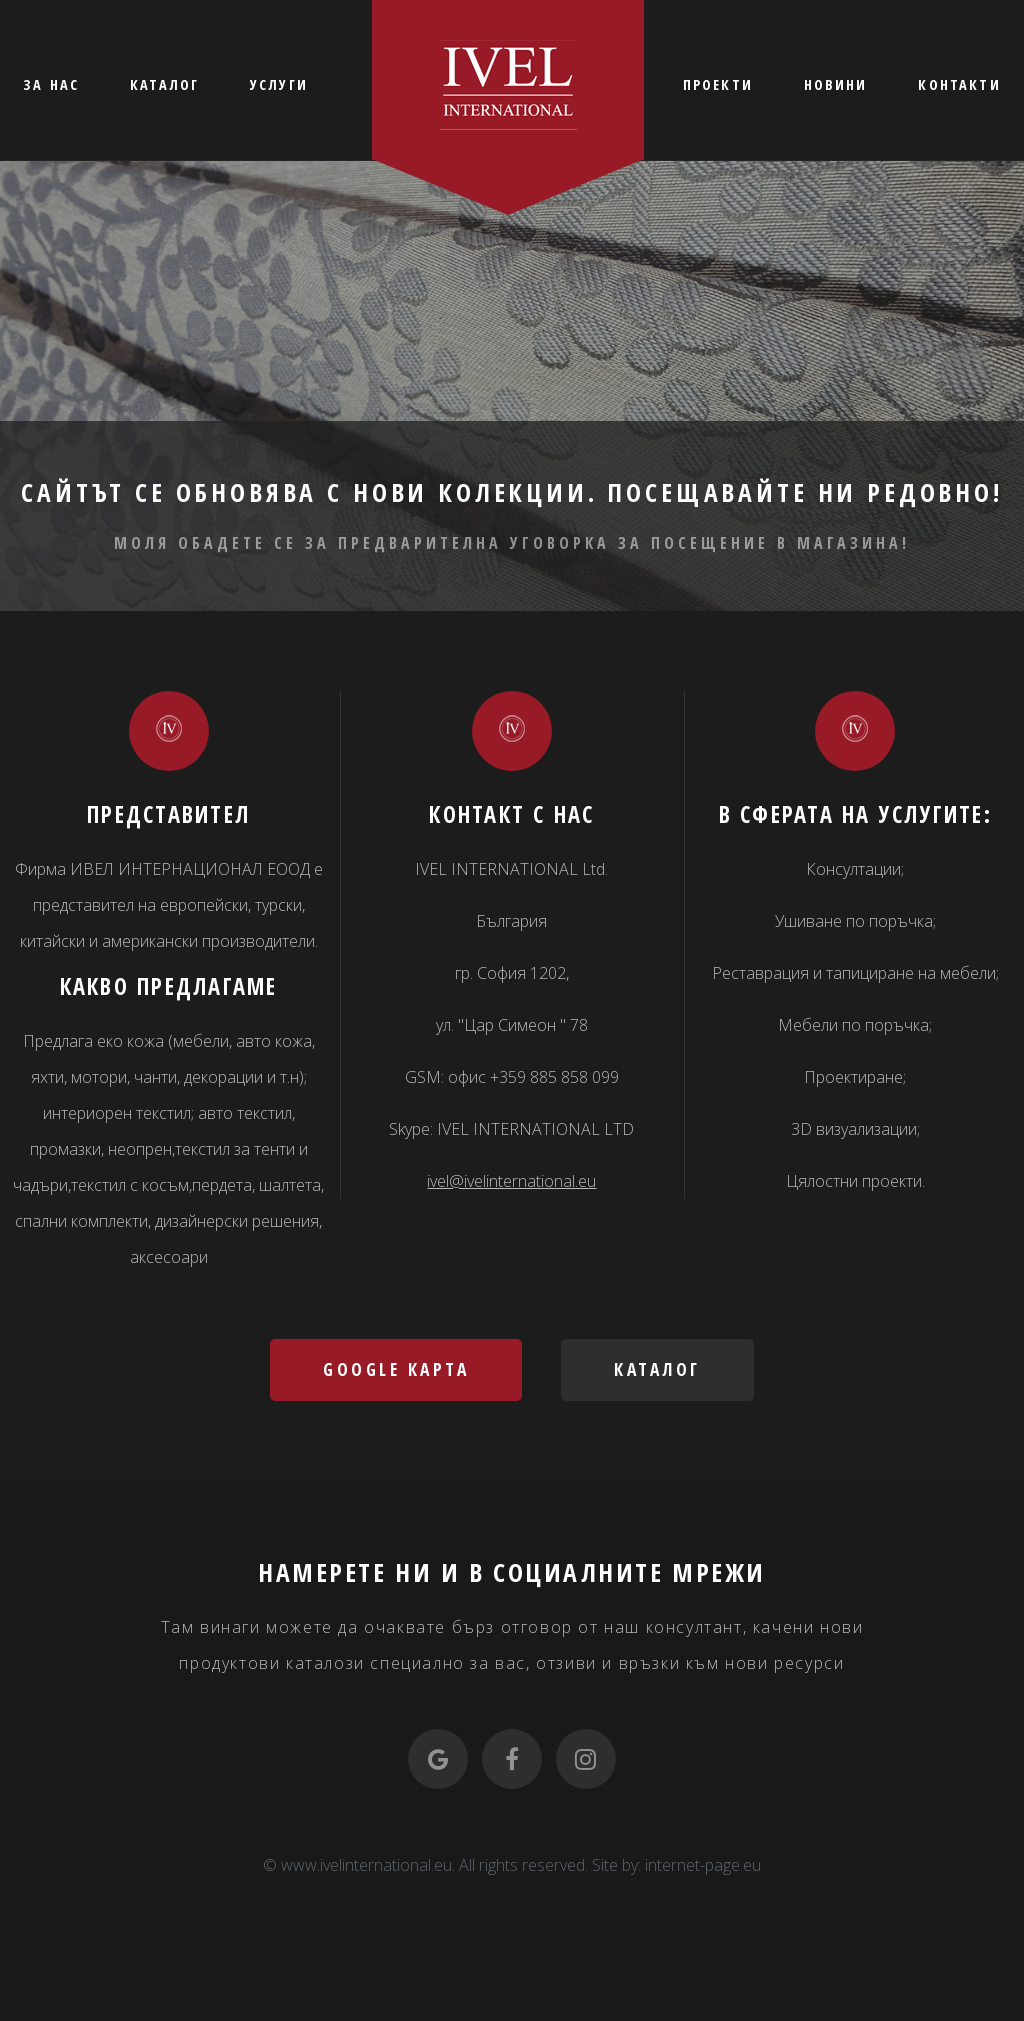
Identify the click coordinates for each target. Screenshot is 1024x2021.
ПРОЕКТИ (718, 84)
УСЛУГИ (279, 84)
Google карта (396, 1369)
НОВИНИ (836, 84)
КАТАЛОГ (164, 84)
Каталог (657, 1369)
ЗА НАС (51, 84)
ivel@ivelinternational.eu (511, 1181)
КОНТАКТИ (959, 84)
